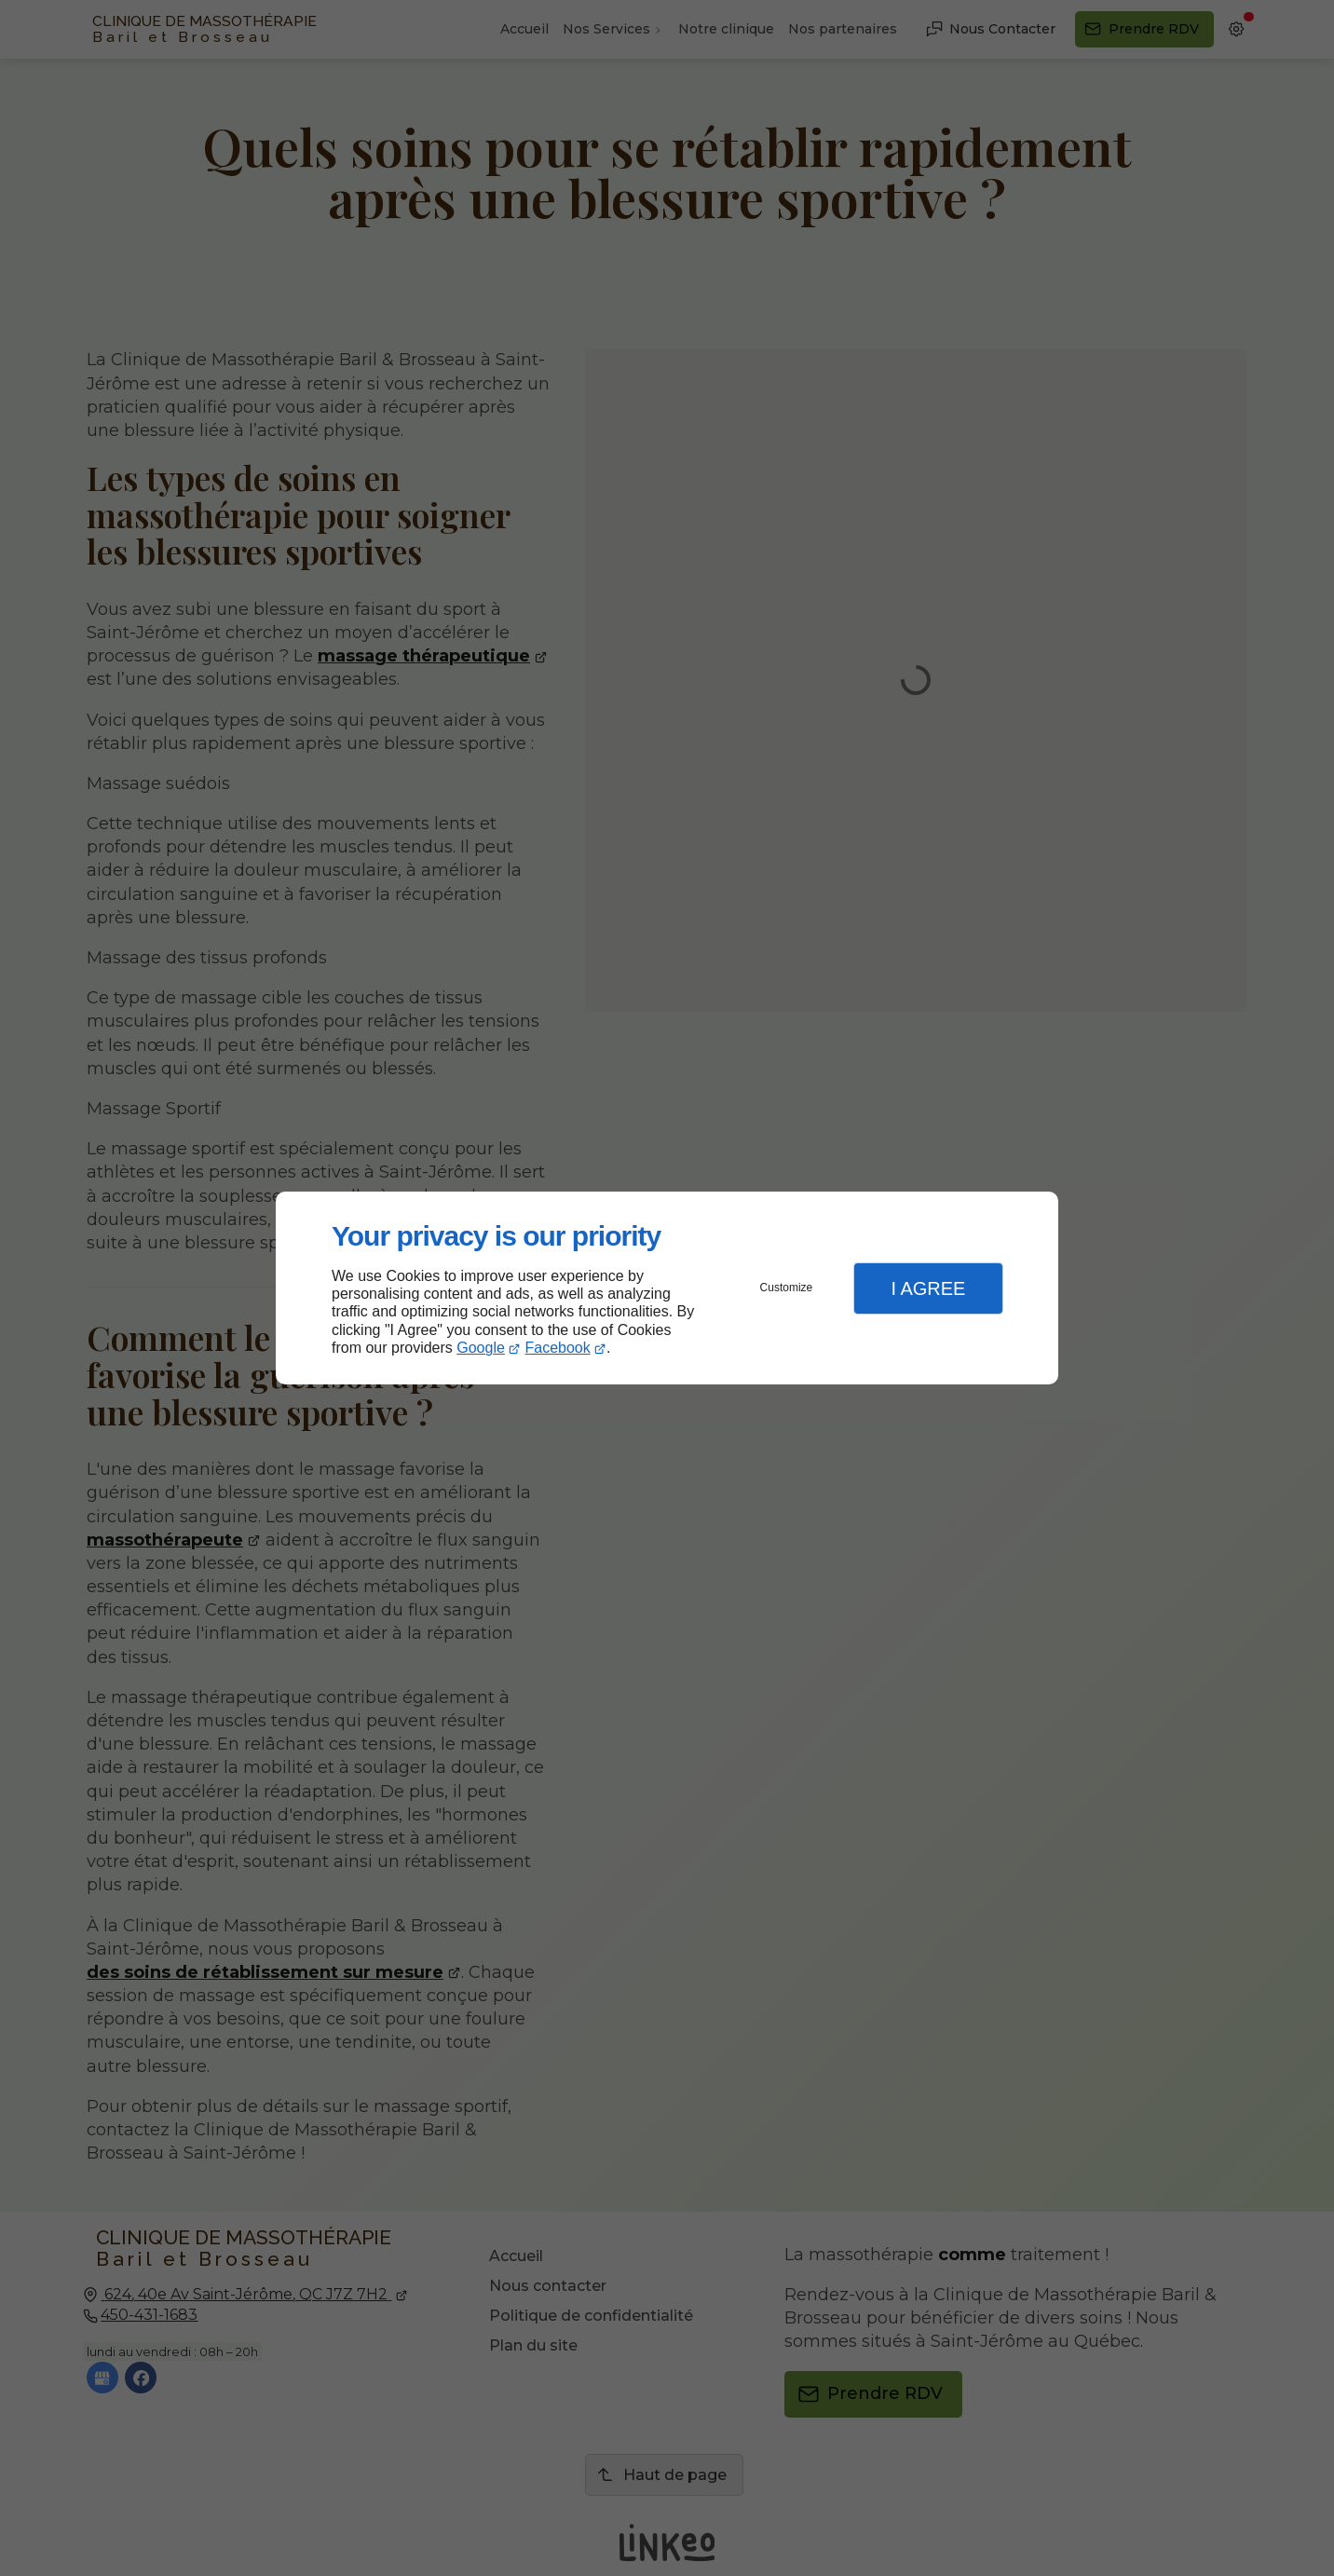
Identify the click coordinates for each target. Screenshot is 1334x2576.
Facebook (558, 1348)
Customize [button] (786, 1287)
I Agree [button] (928, 1288)
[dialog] (667, 1288)
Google (480, 1348)
